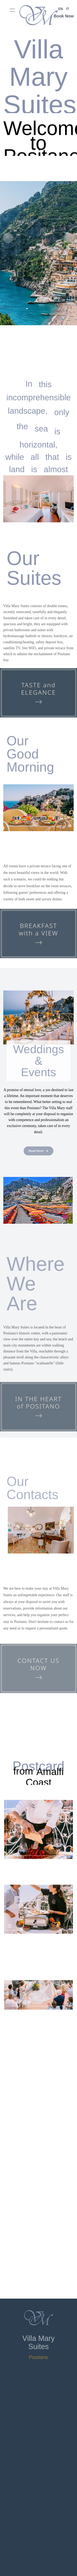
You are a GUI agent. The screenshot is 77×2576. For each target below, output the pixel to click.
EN (60, 9)
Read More (38, 1152)
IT (67, 9)
